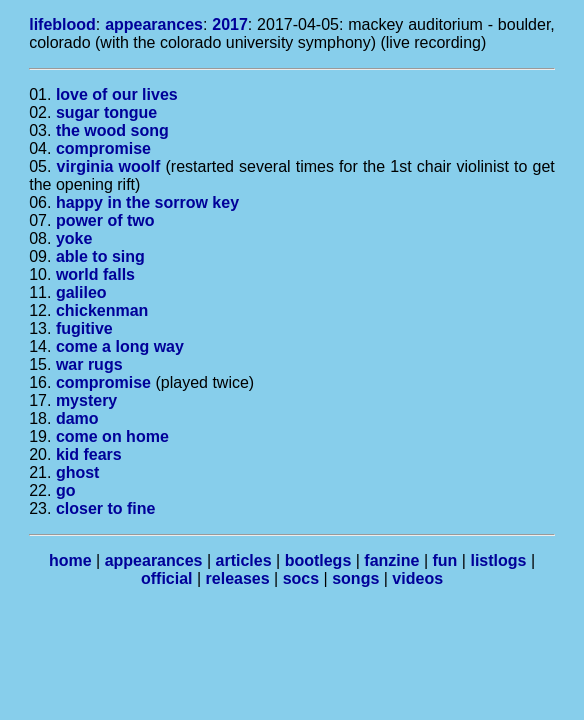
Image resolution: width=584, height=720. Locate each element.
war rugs (89, 364)
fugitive (84, 328)
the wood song (112, 130)
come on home (112, 436)
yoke (74, 238)
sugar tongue (106, 112)
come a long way (120, 346)
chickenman (102, 310)
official (167, 578)
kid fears (89, 454)
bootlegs (318, 560)
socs (301, 578)
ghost (78, 472)
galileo (81, 292)
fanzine (391, 560)
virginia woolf (109, 166)
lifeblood (62, 24)
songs (355, 578)
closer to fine (106, 508)
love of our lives (117, 94)
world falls (95, 274)
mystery (86, 400)
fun (445, 560)
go (66, 490)
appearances (154, 24)
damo (77, 418)
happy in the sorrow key (147, 202)
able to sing (100, 256)
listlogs (498, 560)
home (70, 560)
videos (417, 578)
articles (244, 560)
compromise (103, 148)
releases (238, 578)
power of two (105, 220)
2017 (230, 24)
